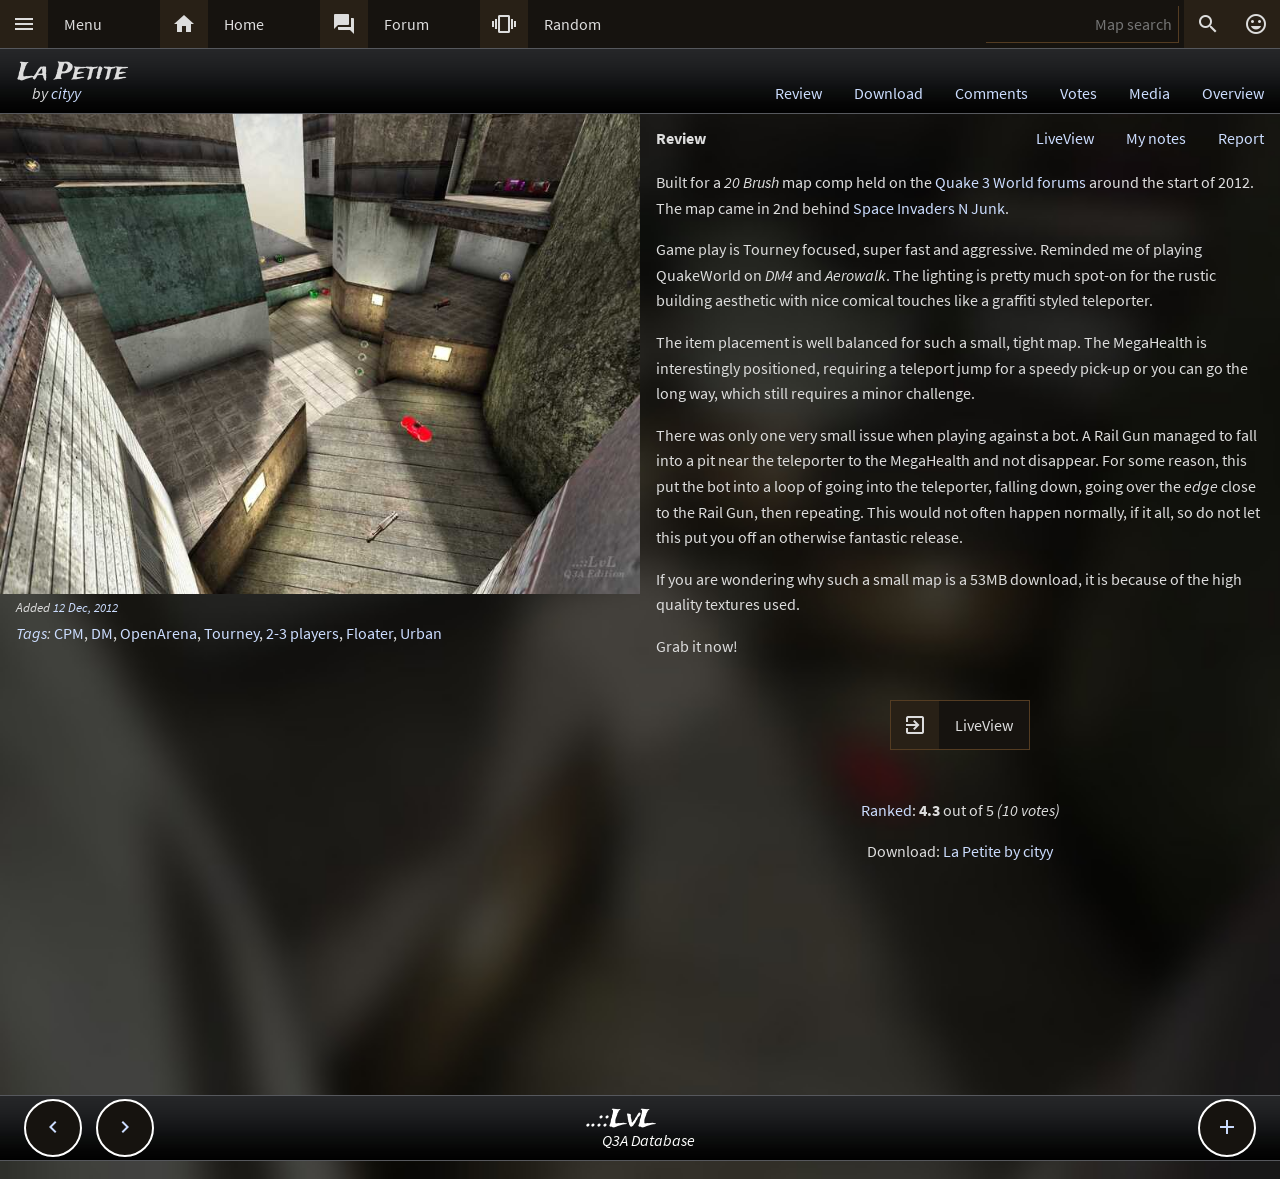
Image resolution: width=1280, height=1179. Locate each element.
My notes (1156, 138)
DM (102, 633)
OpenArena (158, 633)
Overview (1233, 93)
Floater (369, 633)
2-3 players (302, 633)
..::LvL (621, 1119)
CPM (69, 633)
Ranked (886, 810)
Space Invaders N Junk (929, 208)
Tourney (231, 633)
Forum (406, 24)
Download (888, 93)
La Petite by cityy (998, 851)
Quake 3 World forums (1010, 182)
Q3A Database (648, 1140)
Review (798, 93)
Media (1149, 93)
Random (572, 24)
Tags (31, 633)
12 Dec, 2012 (85, 607)
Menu (83, 24)
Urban (421, 633)
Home (244, 24)
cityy (66, 93)
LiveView (1065, 138)
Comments (991, 93)
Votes (1078, 93)
